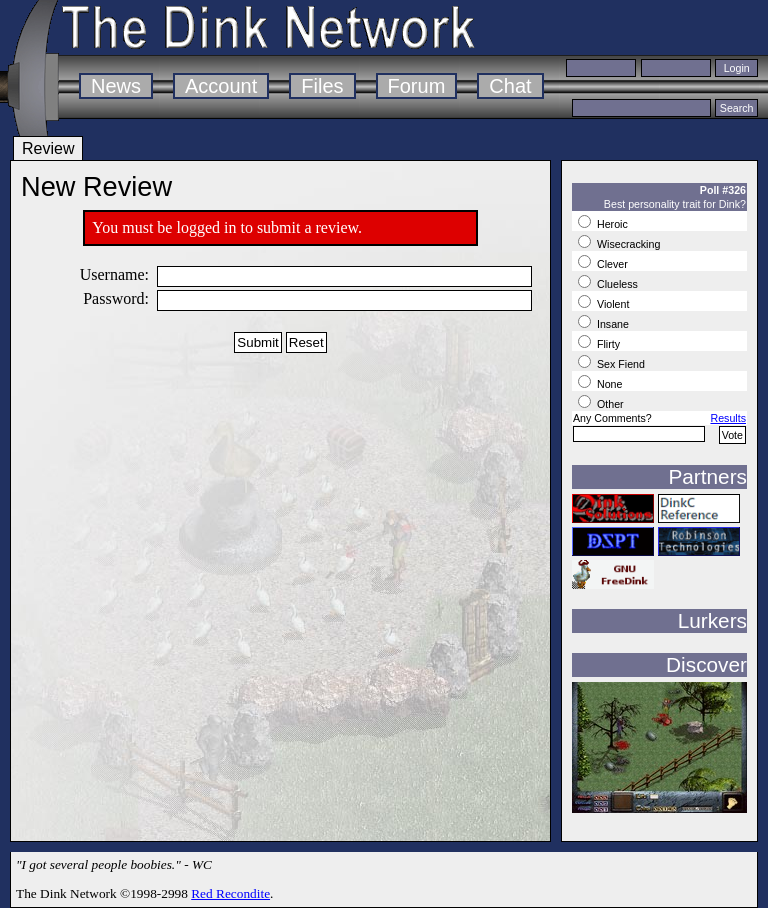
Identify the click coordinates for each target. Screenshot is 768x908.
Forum (417, 86)
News (116, 86)
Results (728, 418)
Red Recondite (230, 893)
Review (48, 148)
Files (322, 86)
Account (221, 86)
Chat (510, 86)
